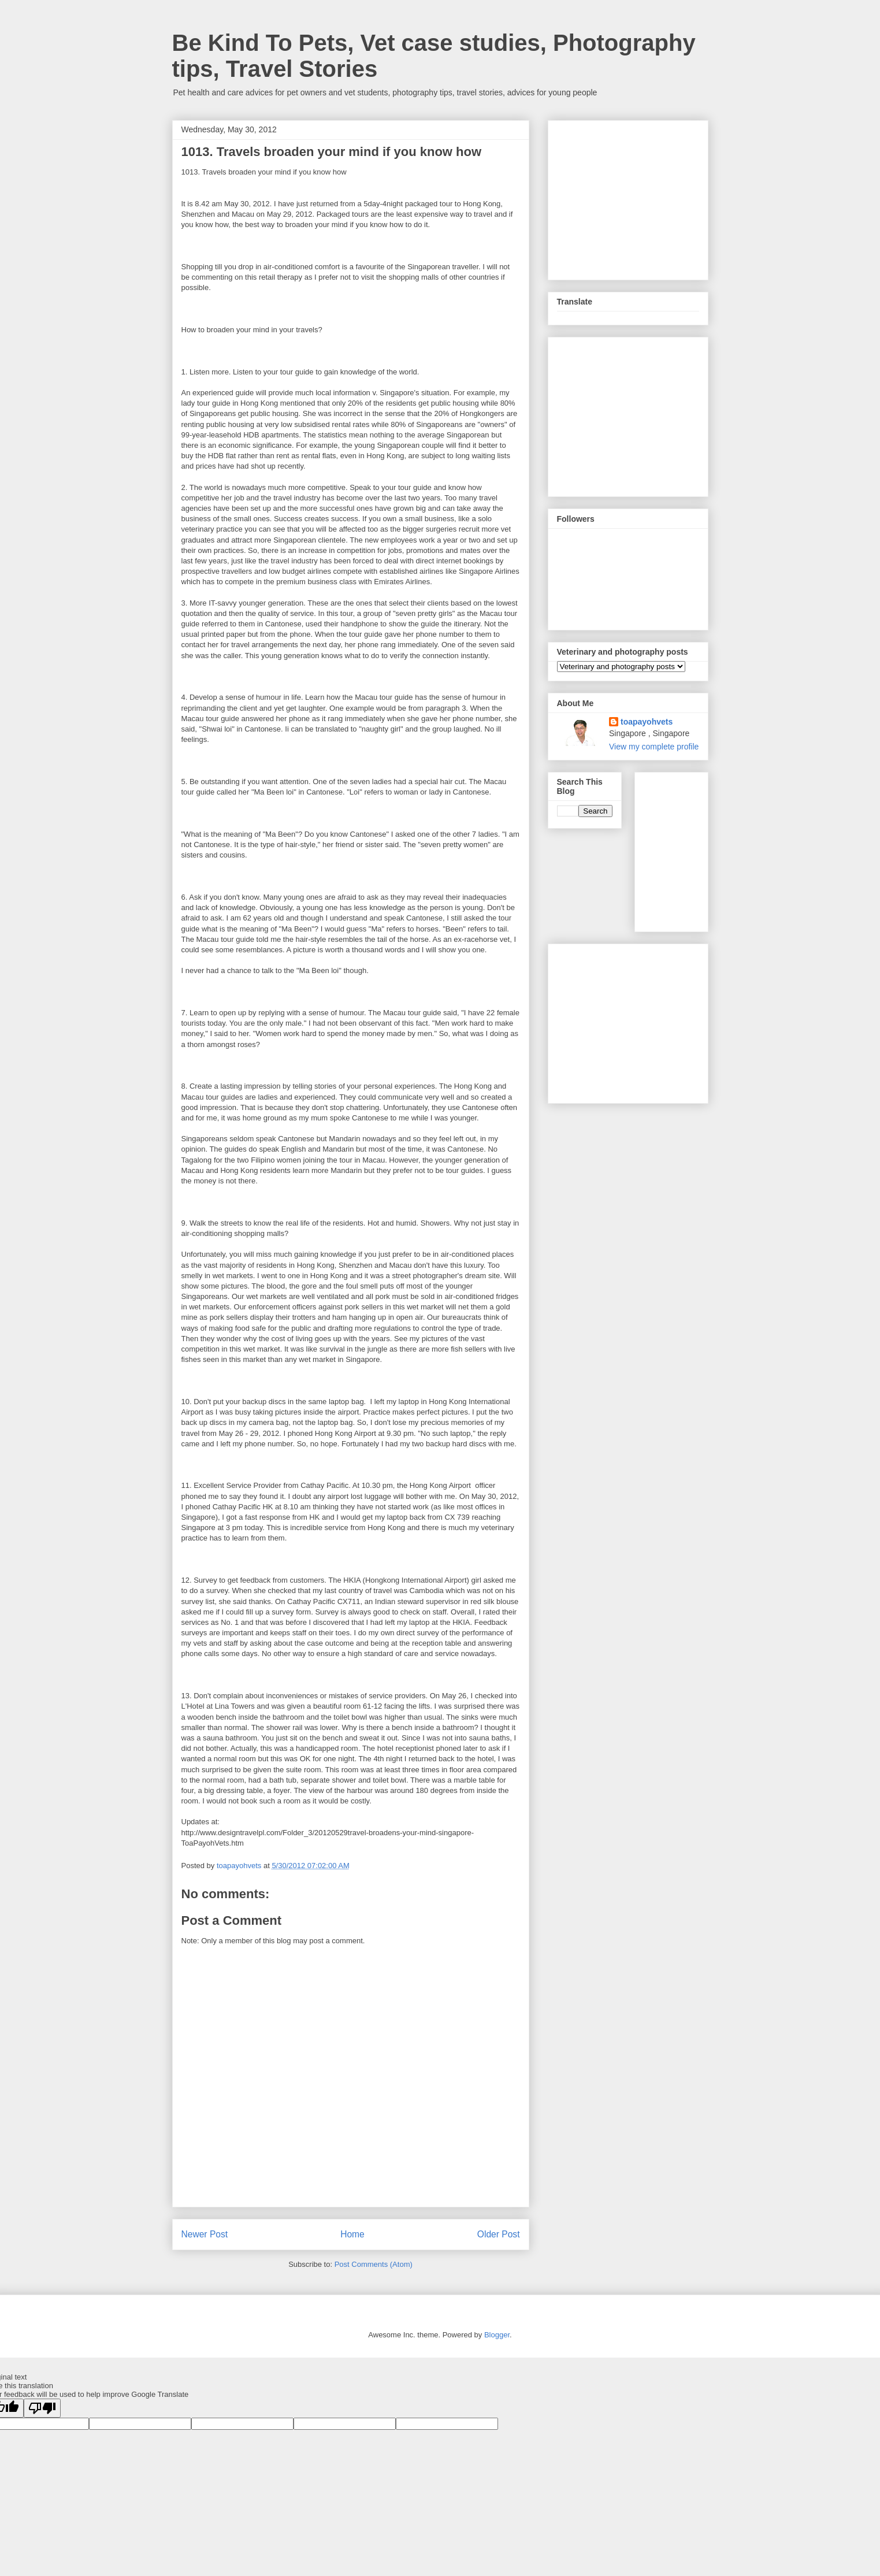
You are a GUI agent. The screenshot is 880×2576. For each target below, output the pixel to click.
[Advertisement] (643, 197)
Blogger (497, 2334)
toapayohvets (647, 721)
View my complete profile (654, 746)
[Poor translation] (42, 2408)
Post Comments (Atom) (374, 2264)
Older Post (498, 2234)
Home (352, 2234)
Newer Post (204, 2234)
